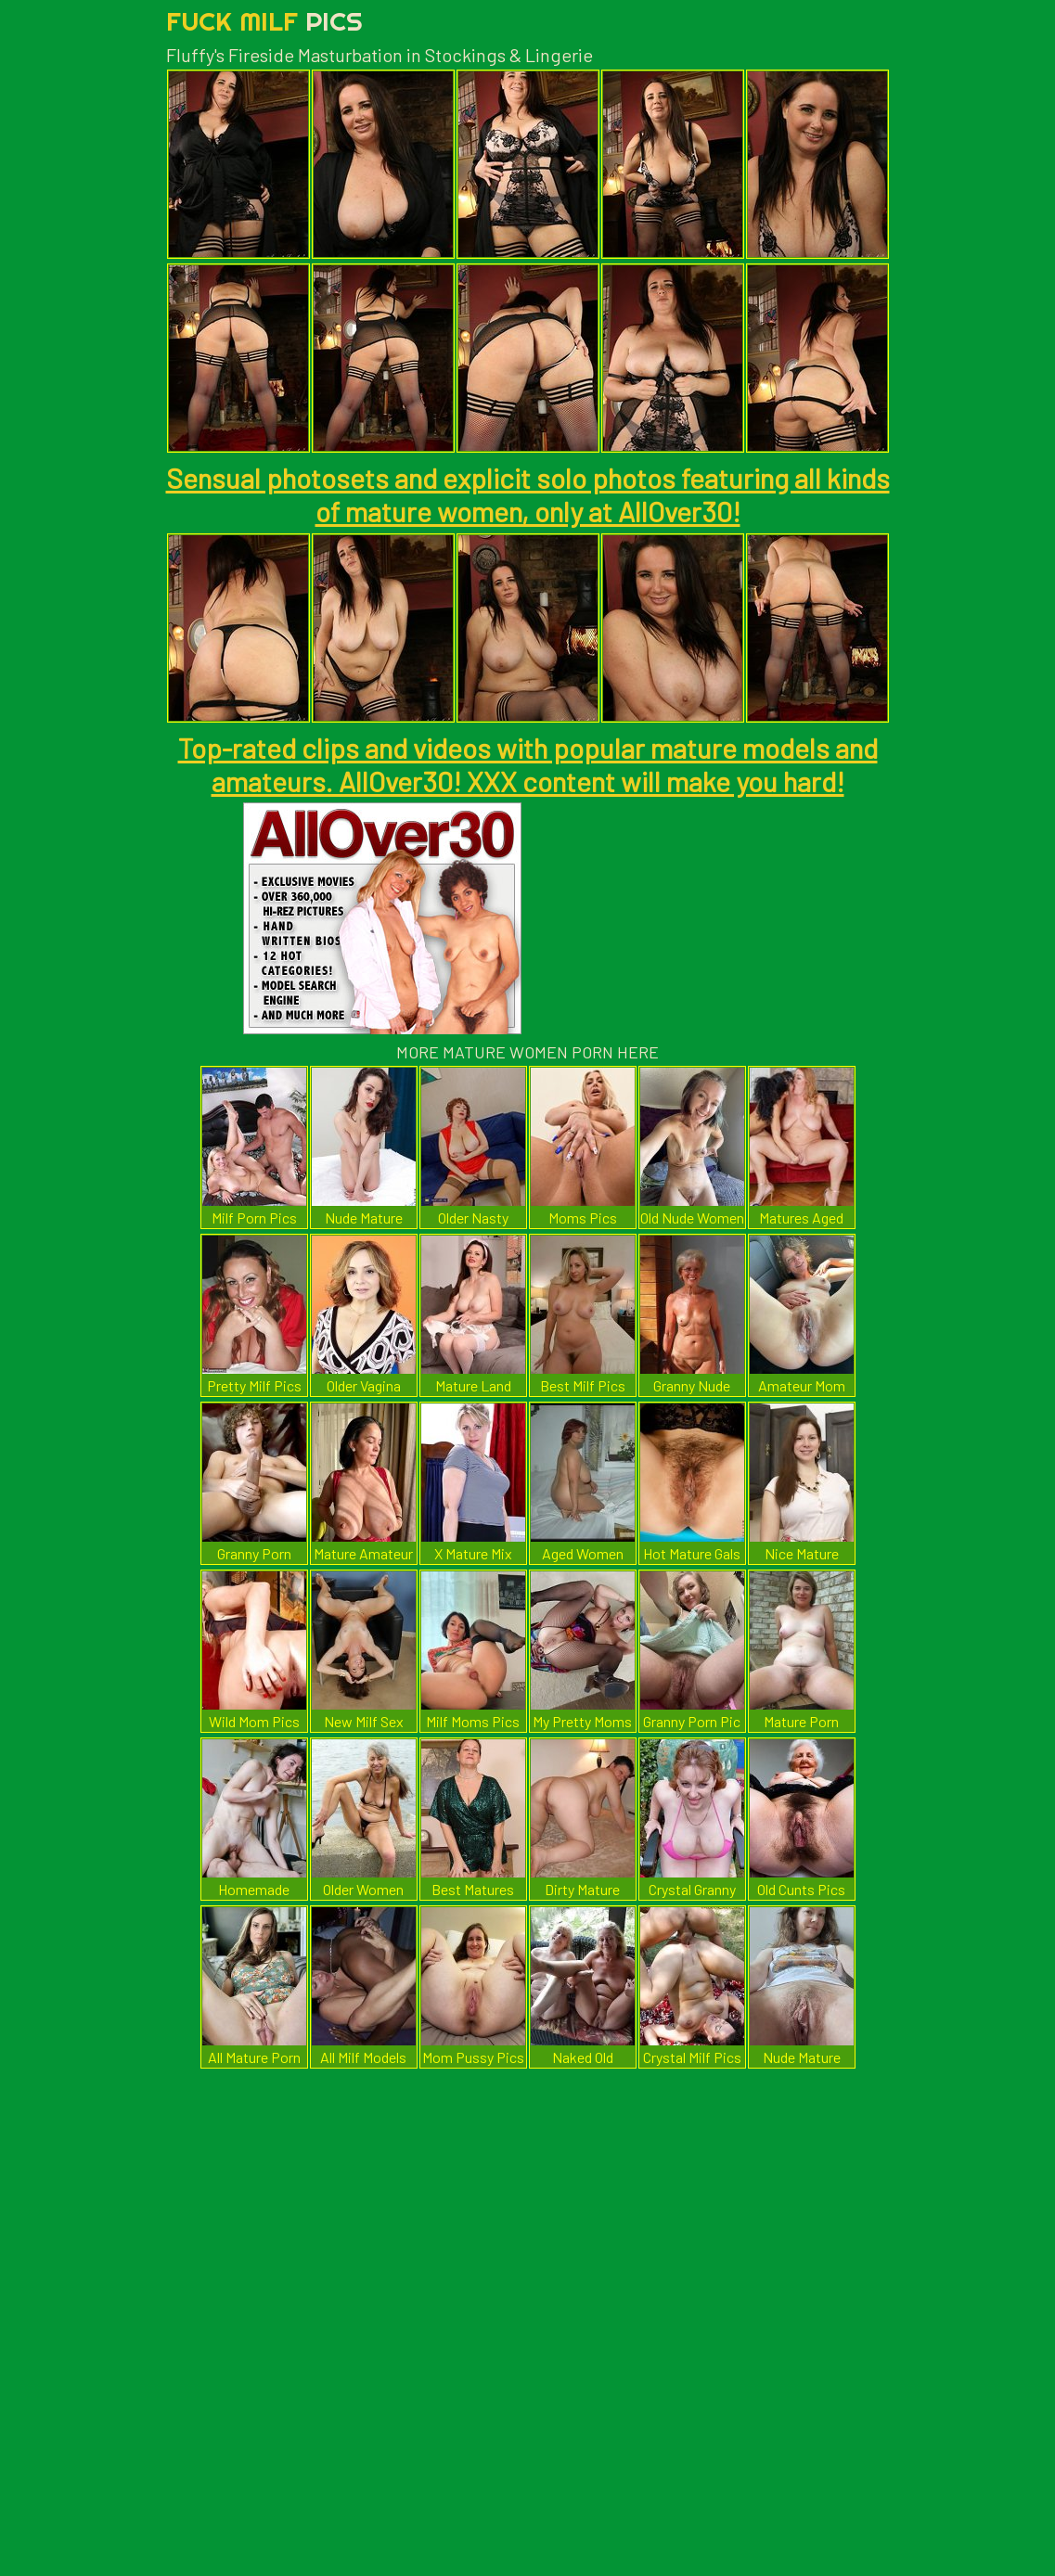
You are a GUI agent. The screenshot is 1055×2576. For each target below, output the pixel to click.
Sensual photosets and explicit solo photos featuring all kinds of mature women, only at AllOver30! (528, 494)
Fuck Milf (264, 21)
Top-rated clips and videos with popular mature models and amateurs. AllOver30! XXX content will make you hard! (528, 764)
